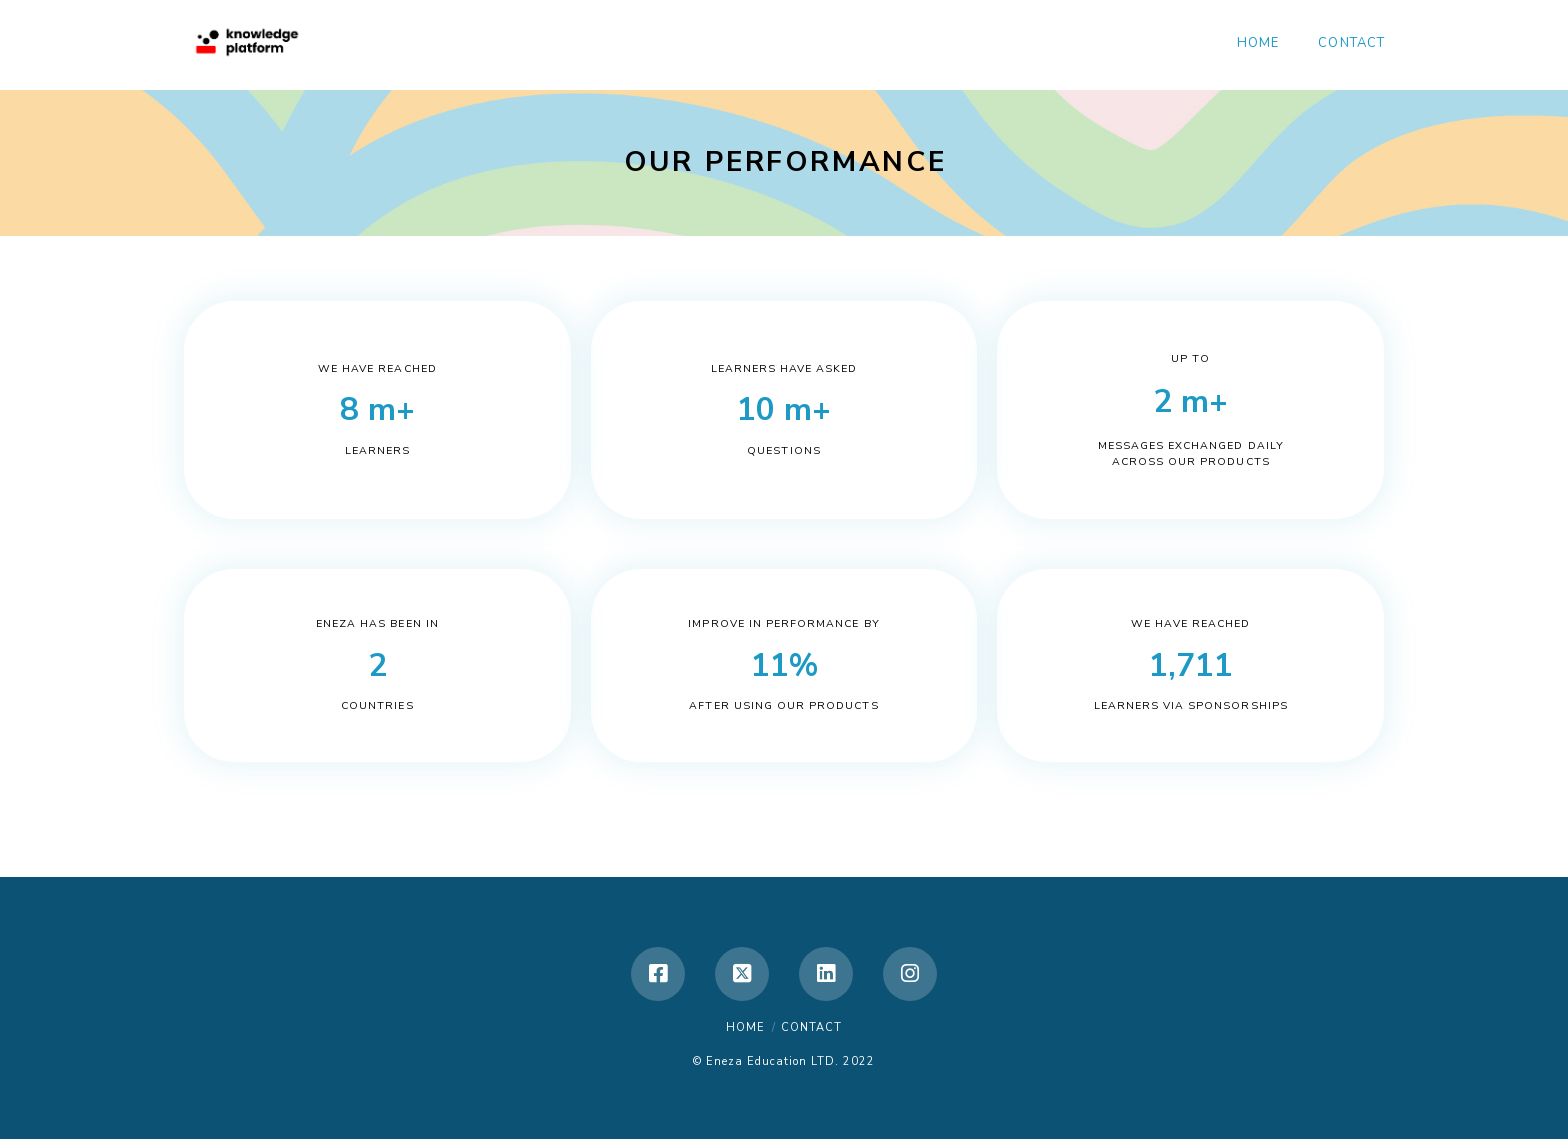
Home (745, 1027)
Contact (811, 1027)
